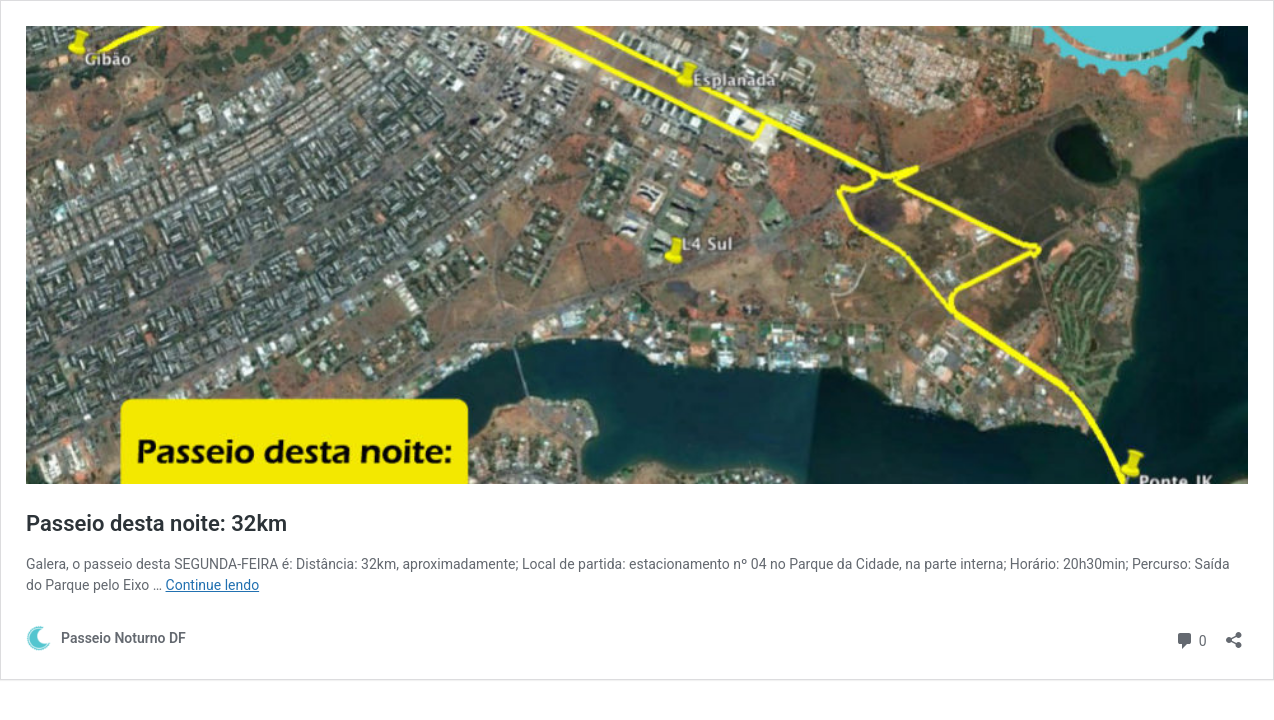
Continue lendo (213, 585)
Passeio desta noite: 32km (156, 523)
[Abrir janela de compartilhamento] (1234, 633)
